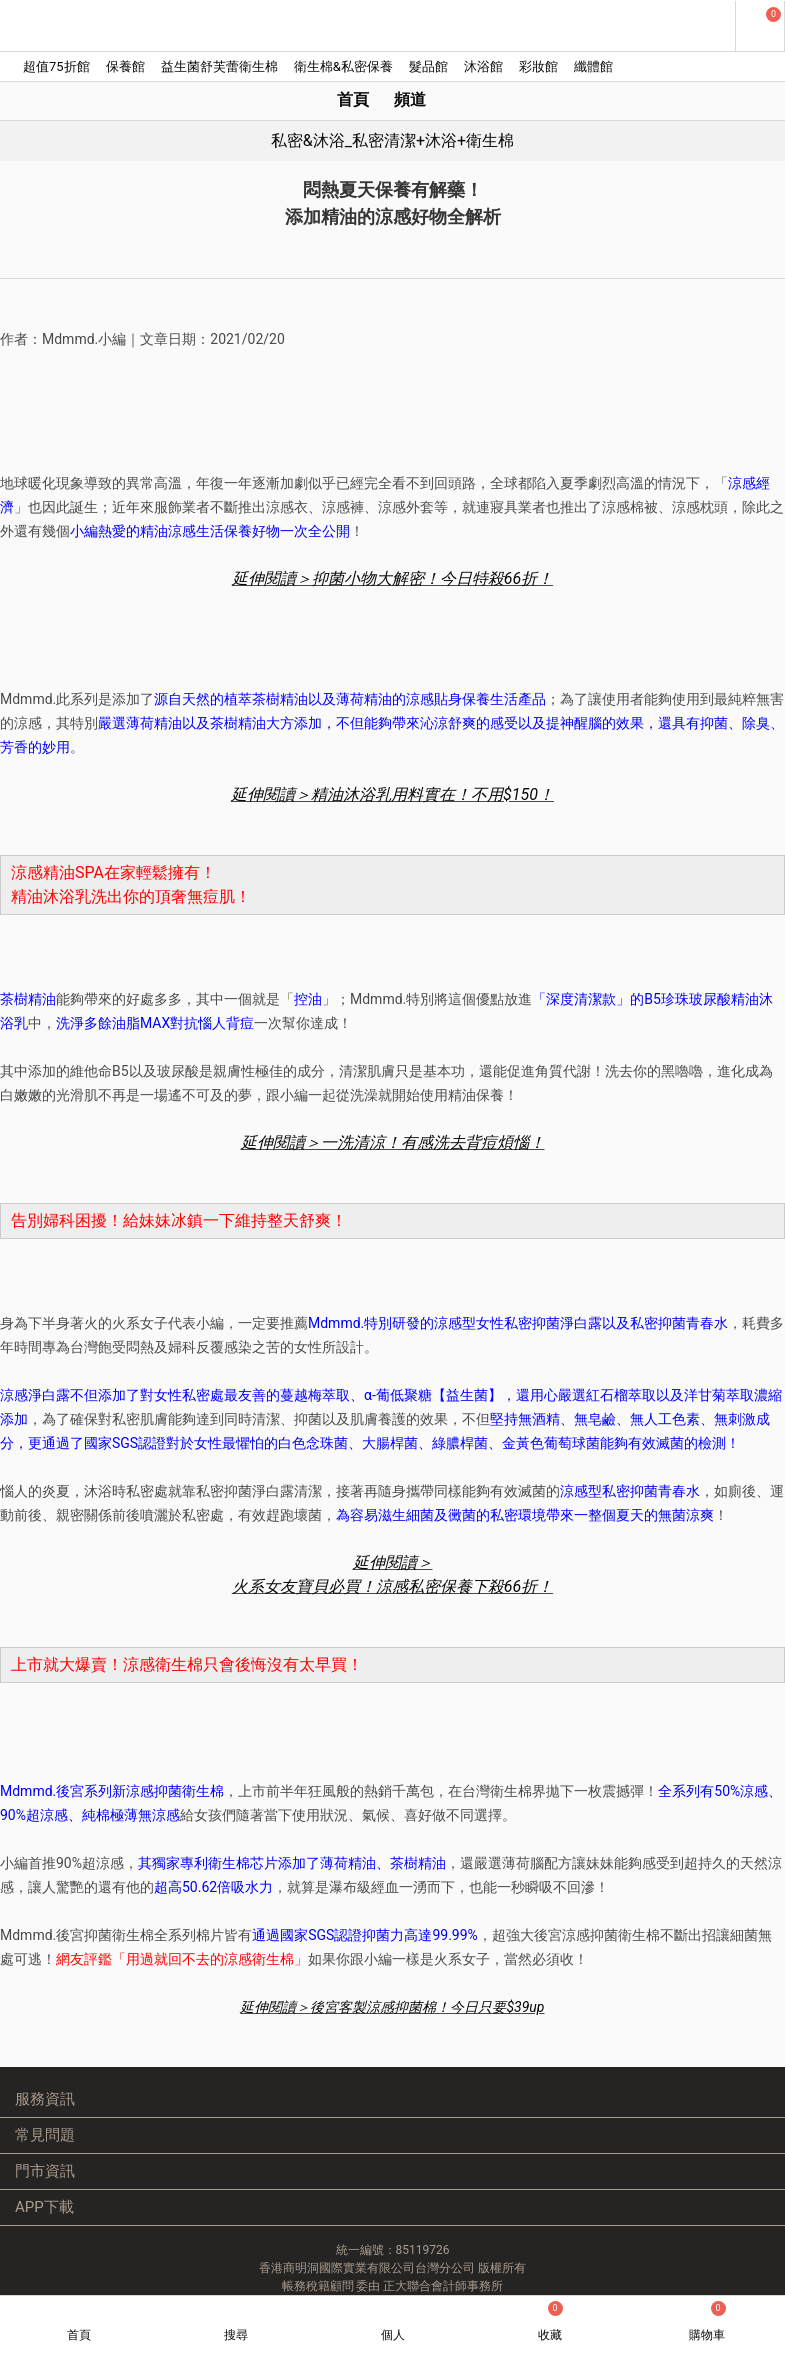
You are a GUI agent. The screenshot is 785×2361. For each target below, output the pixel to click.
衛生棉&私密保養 (343, 66)
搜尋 (236, 2335)
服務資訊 (45, 2099)
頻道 (410, 99)
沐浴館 (483, 66)
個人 (393, 2335)
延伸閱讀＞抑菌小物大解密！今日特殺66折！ (392, 578)
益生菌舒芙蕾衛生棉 (219, 66)
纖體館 (593, 66)
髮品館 (428, 66)
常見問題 (45, 2135)
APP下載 (44, 2207)
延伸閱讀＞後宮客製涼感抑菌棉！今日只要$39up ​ (392, 2007)
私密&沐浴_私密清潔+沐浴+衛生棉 (392, 140)
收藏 (550, 2321)
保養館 (125, 66)
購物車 (707, 2321)
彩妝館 (538, 66)
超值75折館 (56, 66)
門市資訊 (45, 2171)
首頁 (353, 99)
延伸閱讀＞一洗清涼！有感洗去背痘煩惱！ (393, 1142)
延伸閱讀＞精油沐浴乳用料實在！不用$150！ (392, 794)
